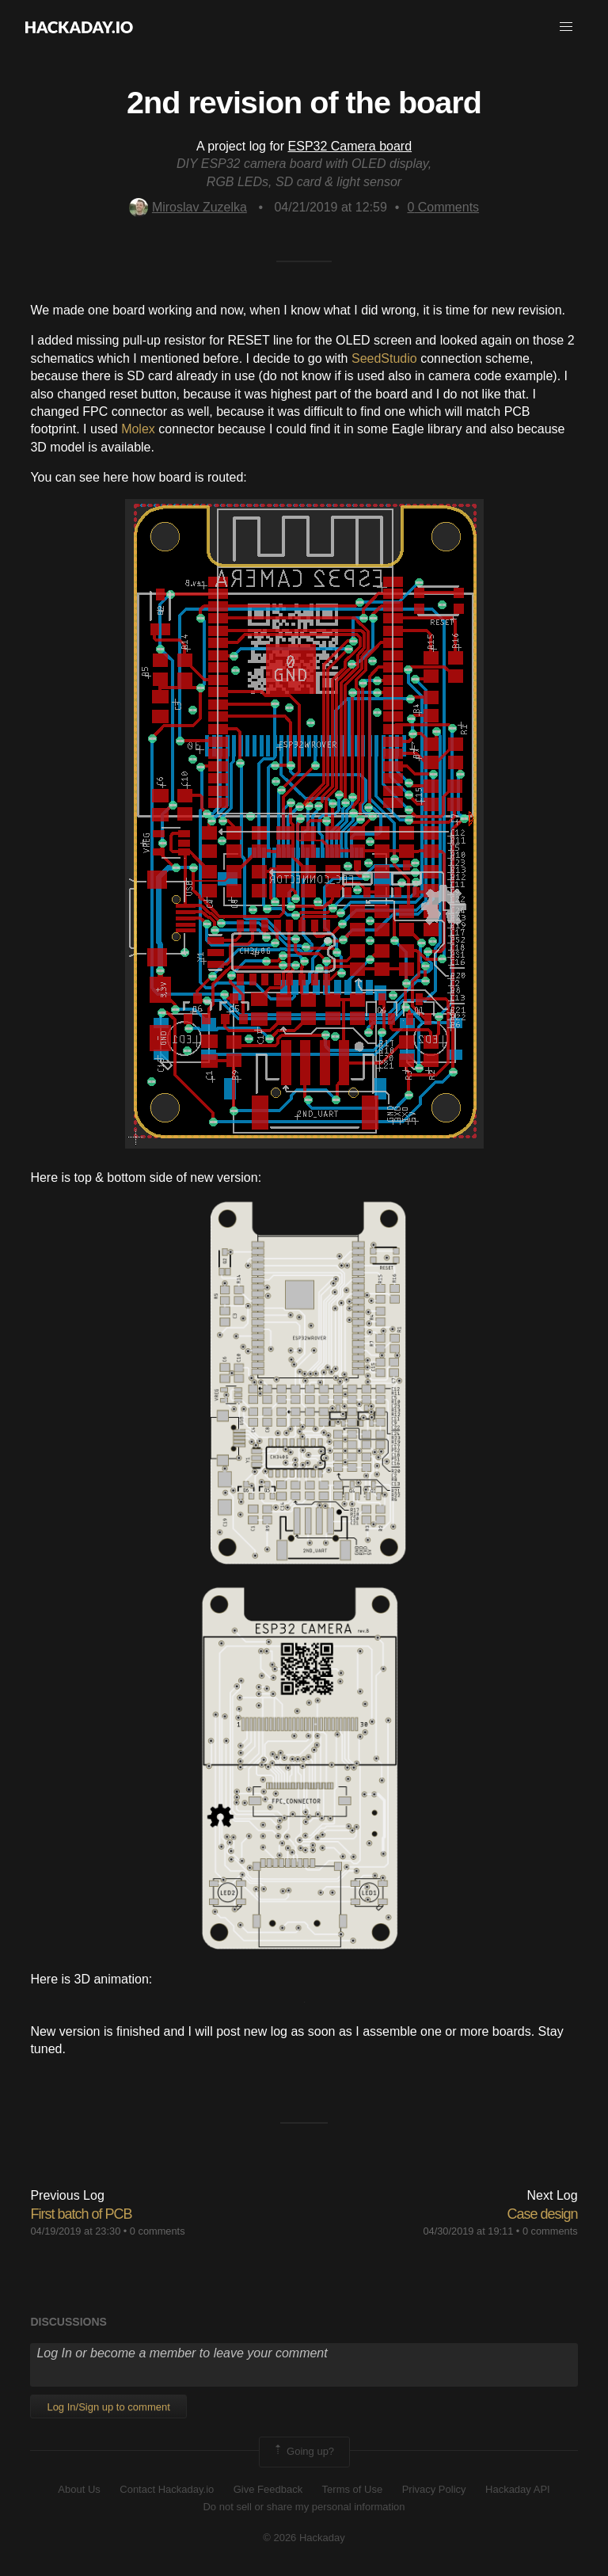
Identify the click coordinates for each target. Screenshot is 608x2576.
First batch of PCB (80, 2214)
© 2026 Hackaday (304, 2538)
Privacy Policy (434, 2489)
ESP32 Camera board (350, 146)
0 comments (157, 2231)
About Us (79, 2489)
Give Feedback (268, 2489)
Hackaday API (517, 2489)
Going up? (303, 2451)
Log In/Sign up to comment (108, 2407)
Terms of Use (352, 2489)
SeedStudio (384, 358)
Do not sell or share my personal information (304, 2507)
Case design (542, 2214)
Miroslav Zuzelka (188, 207)
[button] (566, 27)
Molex (138, 429)
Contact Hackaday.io (167, 2489)
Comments (443, 207)
